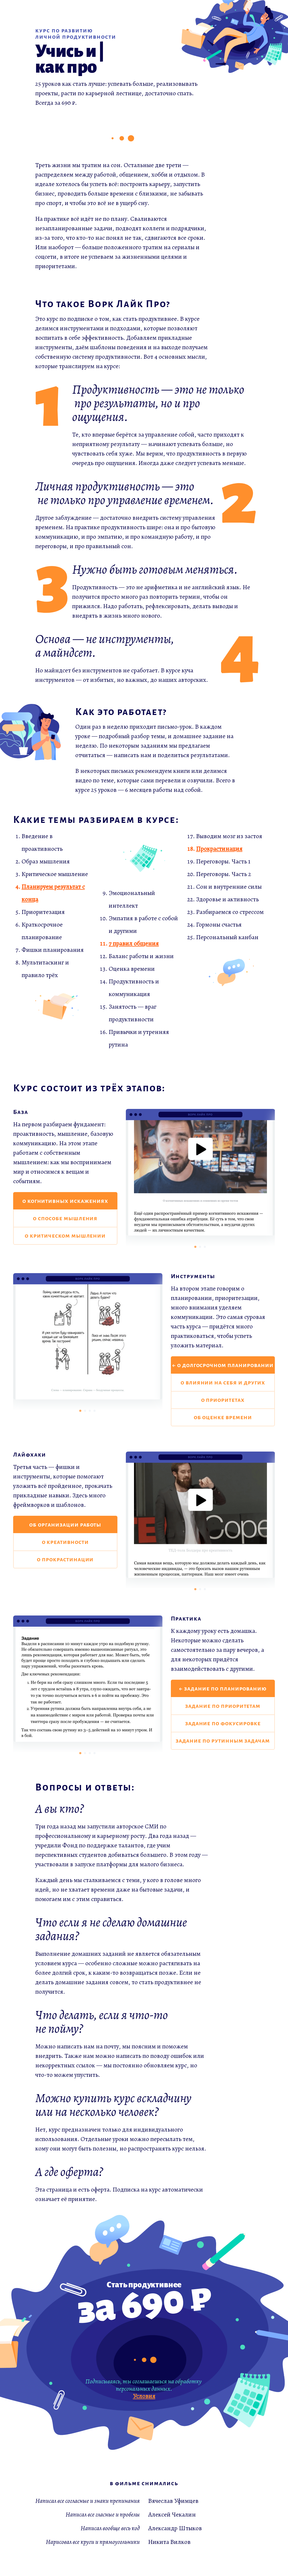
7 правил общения (134, 943)
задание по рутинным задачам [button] (223, 1741)
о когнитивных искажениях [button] (65, 1201)
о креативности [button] (65, 1542)
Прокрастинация (219, 848)
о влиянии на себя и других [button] (223, 1382)
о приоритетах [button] (223, 1400)
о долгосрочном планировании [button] (225, 1365)
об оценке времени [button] (223, 1417)
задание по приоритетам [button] (222, 1706)
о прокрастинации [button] (65, 1559)
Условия (144, 2396)
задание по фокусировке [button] (223, 1723)
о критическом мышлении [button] (65, 1236)
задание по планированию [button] (225, 1688)
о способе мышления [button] (65, 1218)
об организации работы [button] (65, 1525)
